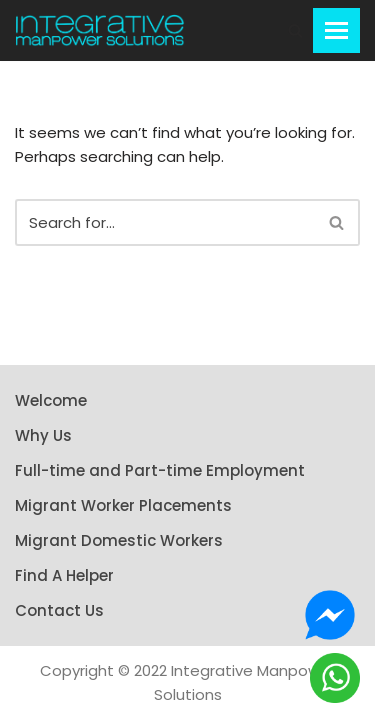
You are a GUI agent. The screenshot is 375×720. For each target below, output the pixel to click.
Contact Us (59, 610)
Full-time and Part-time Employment (160, 470)
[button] (295, 30)
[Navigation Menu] (336, 30)
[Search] (165, 222)
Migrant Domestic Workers (119, 540)
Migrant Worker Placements (123, 505)
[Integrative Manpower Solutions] (100, 30)
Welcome (51, 400)
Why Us (43, 435)
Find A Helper (64, 575)
